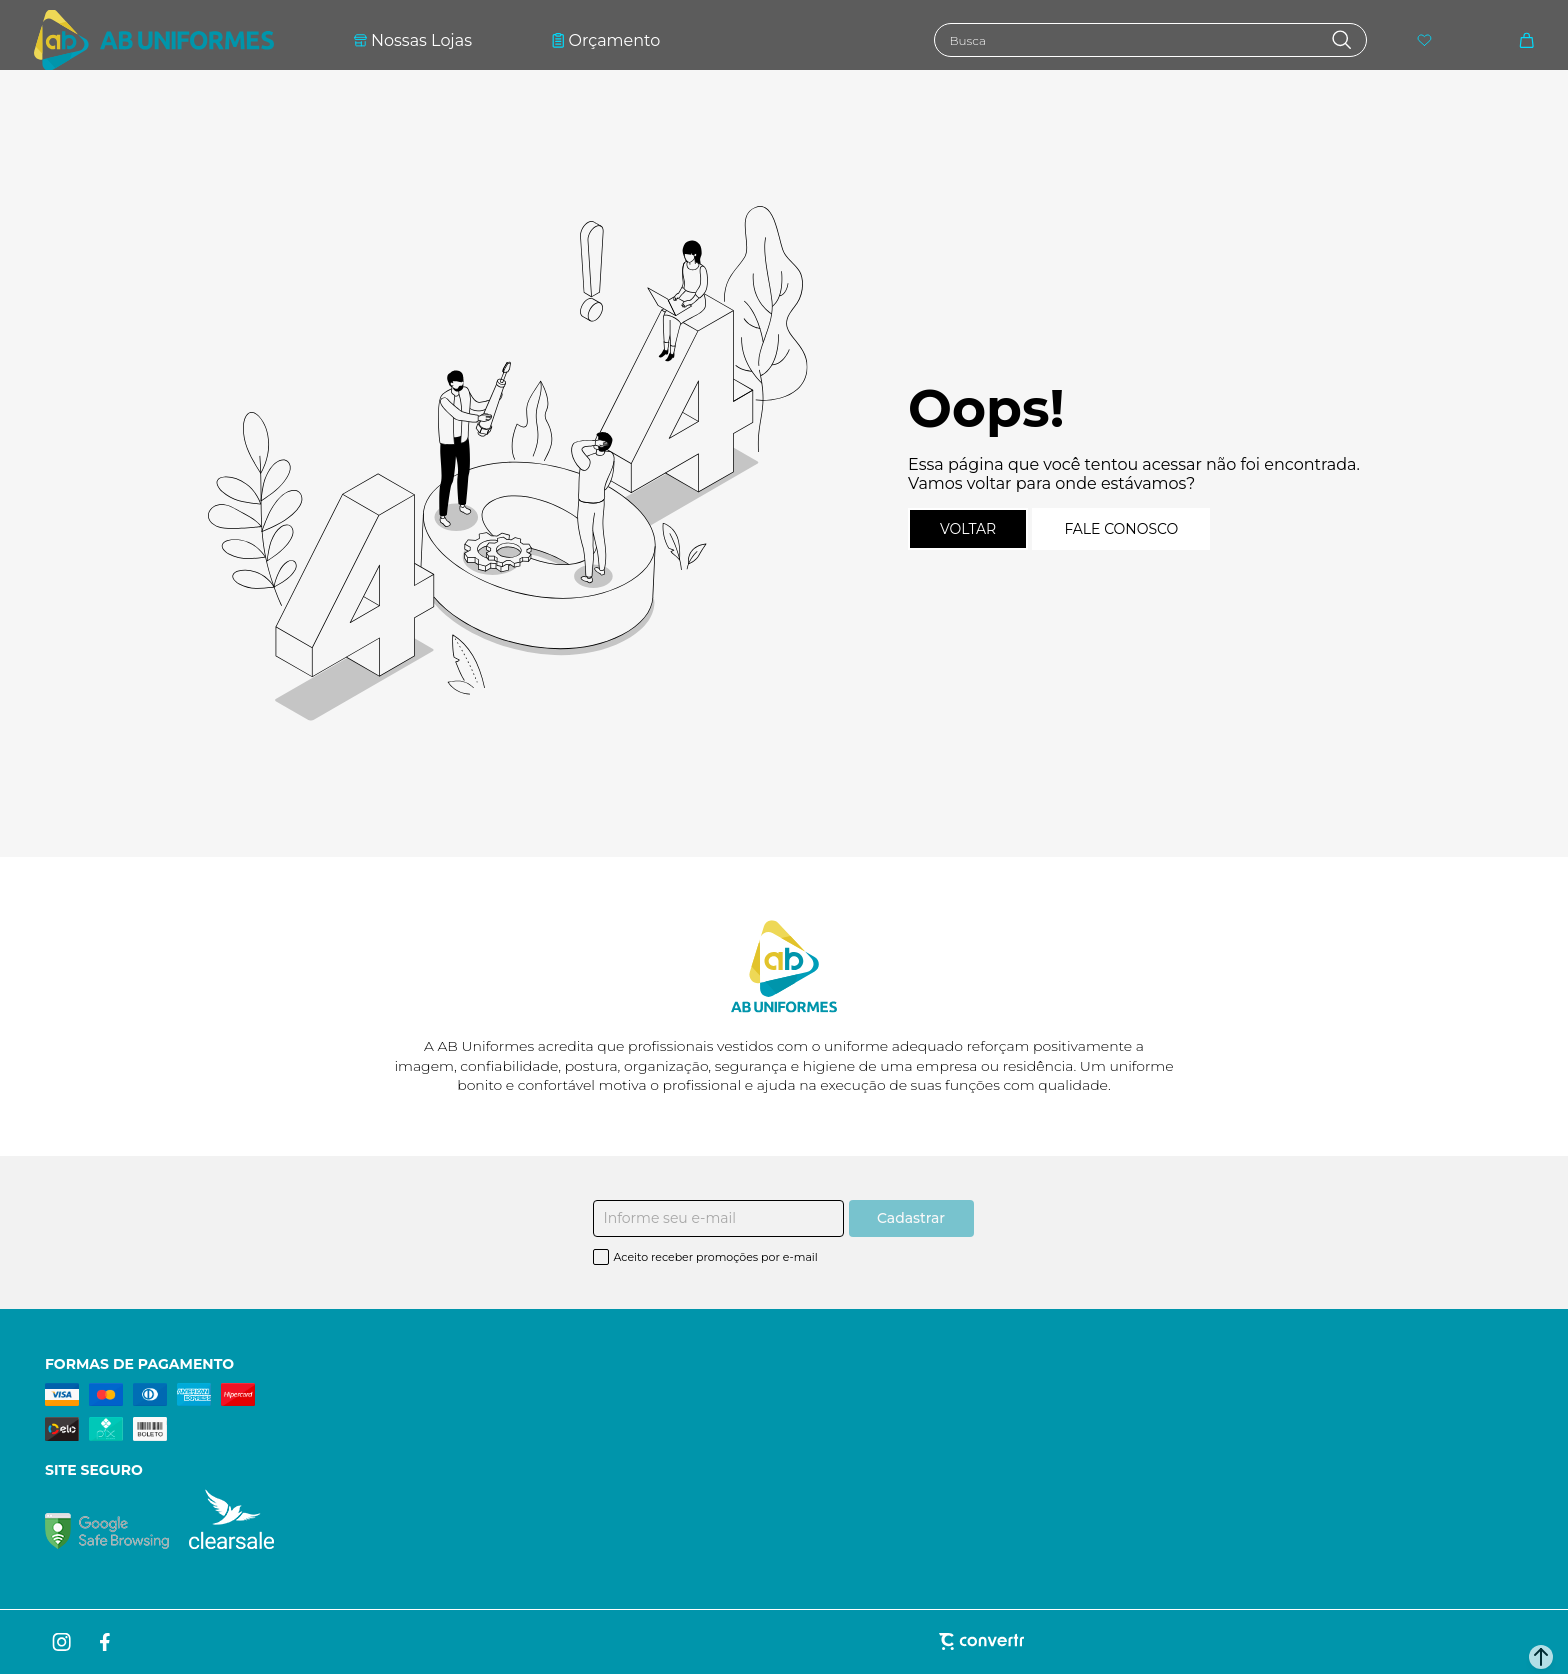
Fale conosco (1121, 529)
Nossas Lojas (413, 40)
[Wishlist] (1424, 40)
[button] (1541, 1657)
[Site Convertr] (783, 1641)
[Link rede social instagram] (63, 1642)
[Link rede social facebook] (106, 1642)
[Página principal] (154, 40)
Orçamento (606, 40)
